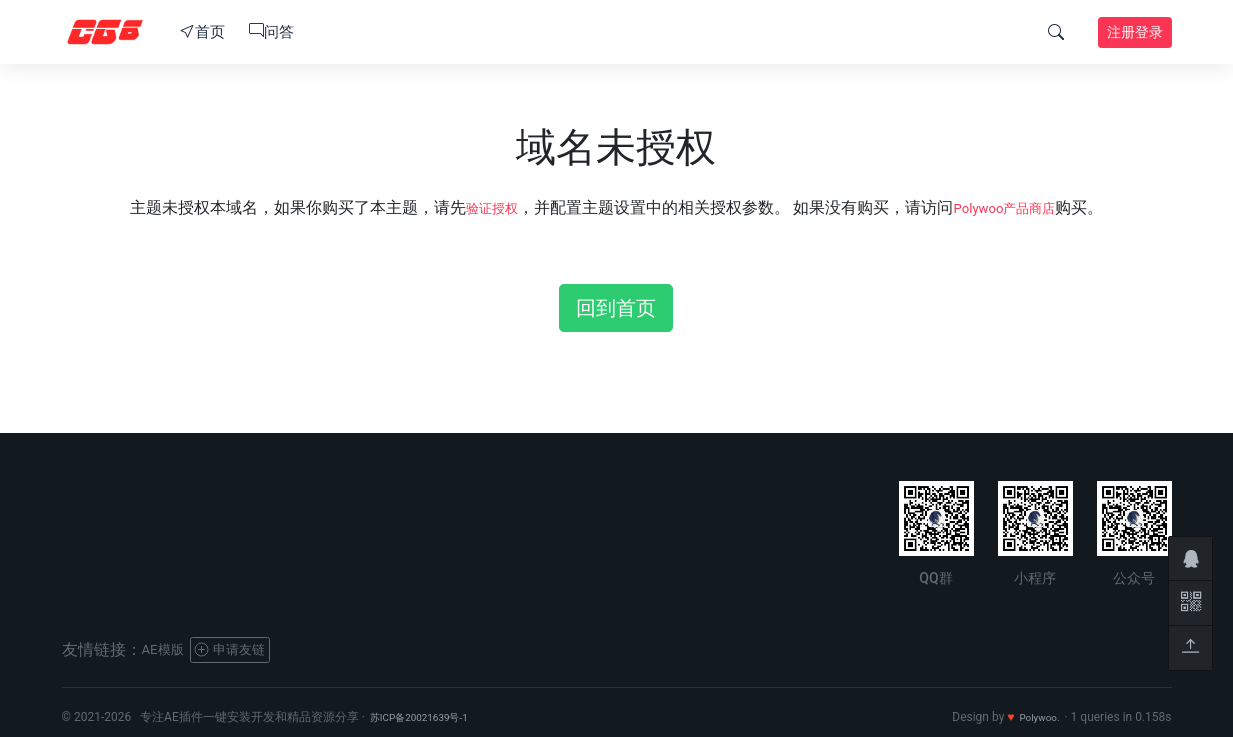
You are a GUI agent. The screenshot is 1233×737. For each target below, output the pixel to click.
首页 (202, 32)
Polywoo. (1035, 717)
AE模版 (168, 649)
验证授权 (480, 207)
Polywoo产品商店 (1010, 207)
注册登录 (1135, 32)
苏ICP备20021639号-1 (429, 717)
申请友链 (247, 649)
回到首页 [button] (616, 308)
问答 (271, 32)
